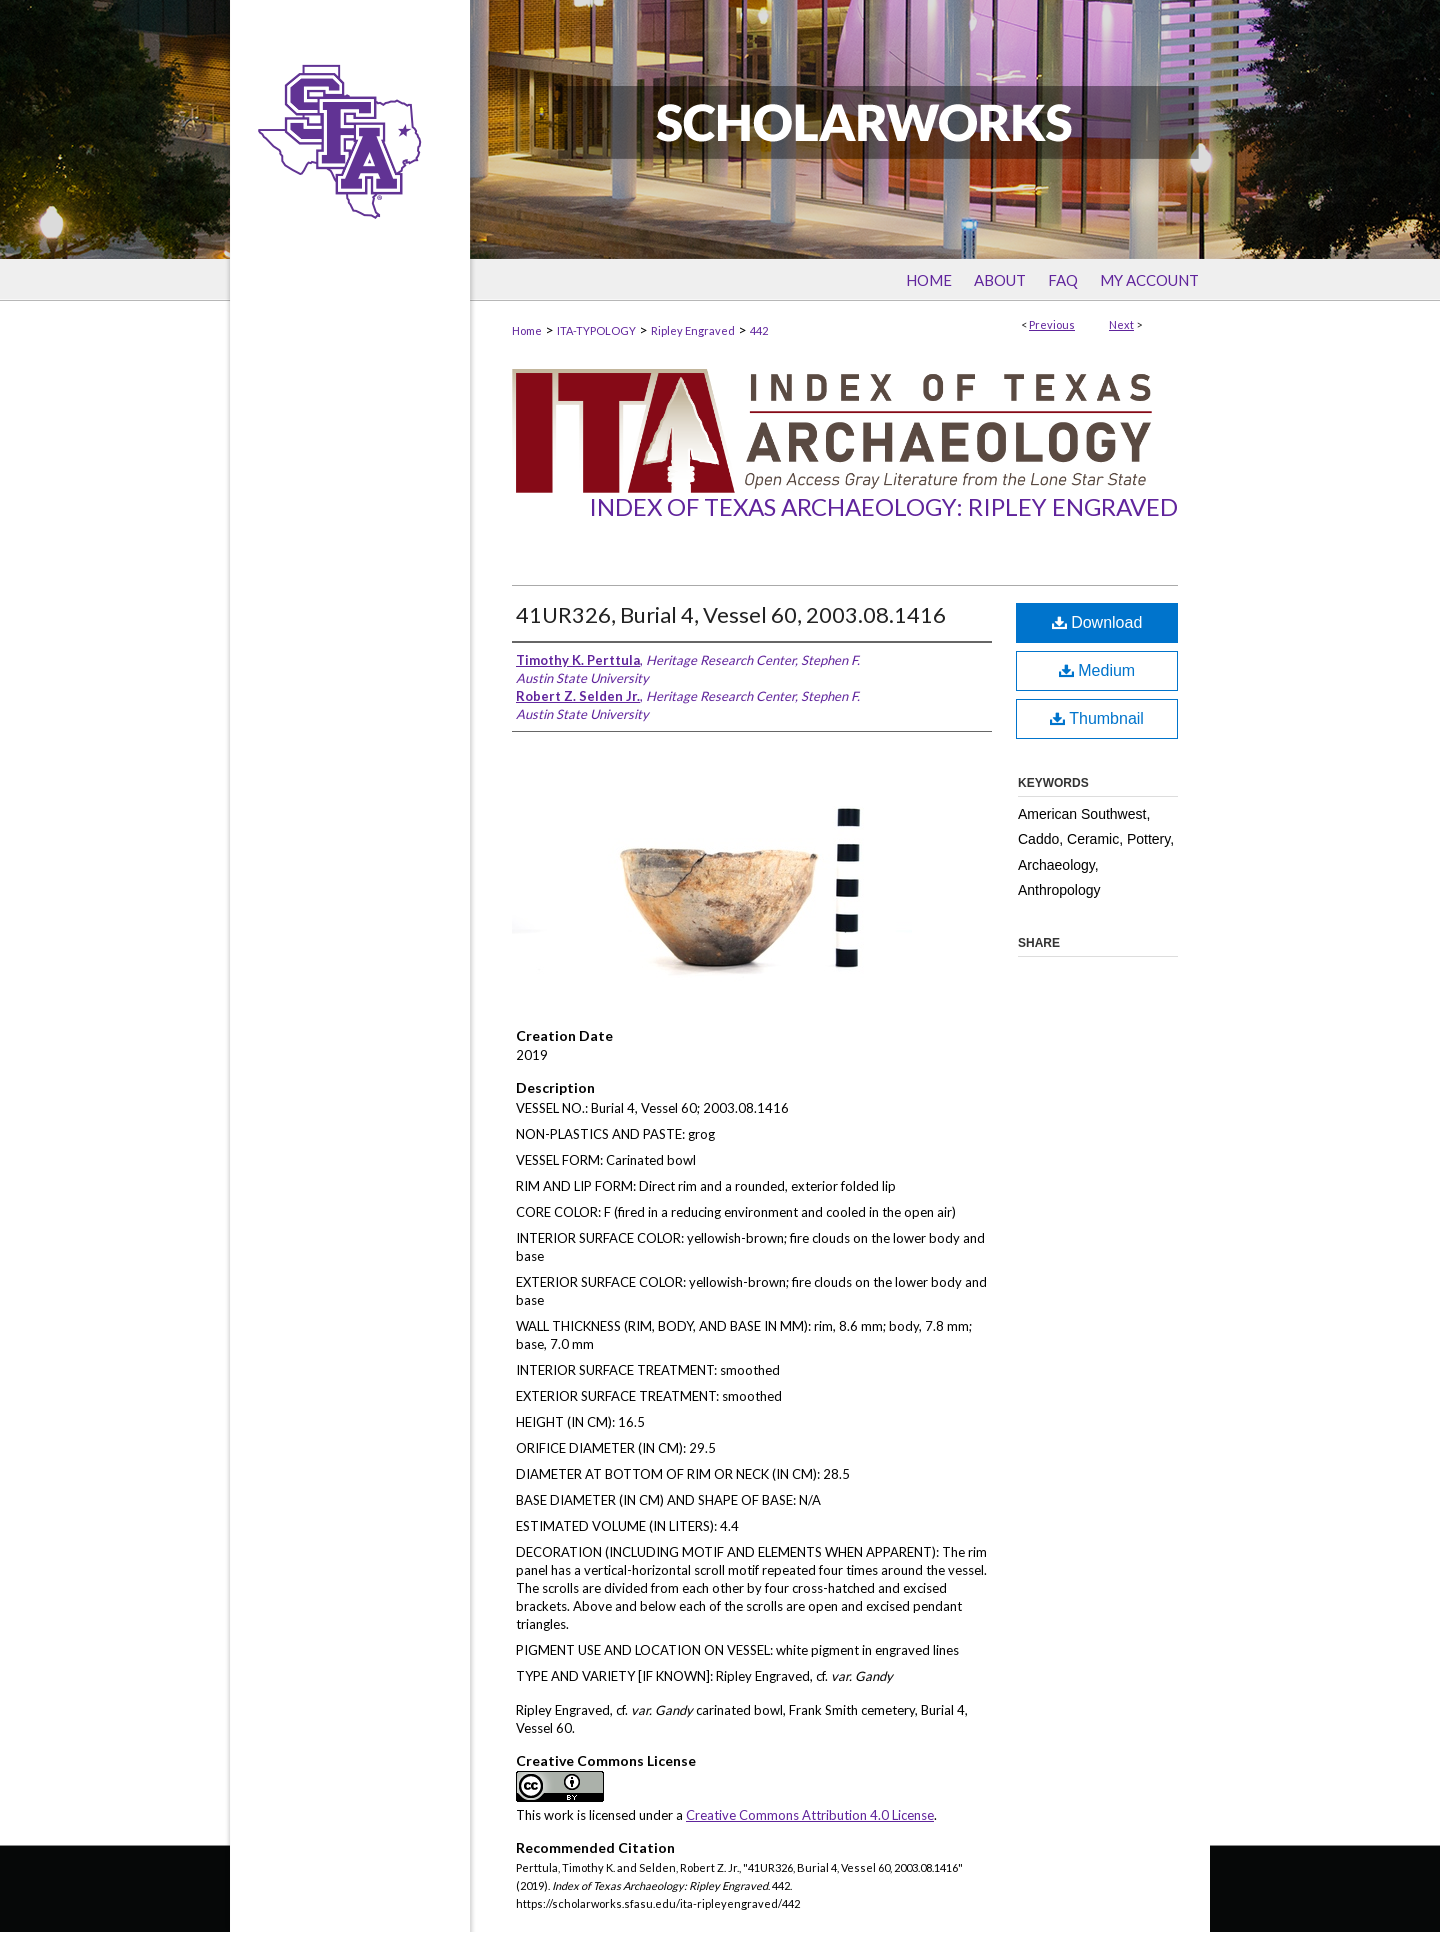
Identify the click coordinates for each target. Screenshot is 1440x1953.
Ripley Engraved (693, 330)
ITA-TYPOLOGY (596, 330)
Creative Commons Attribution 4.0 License (810, 1815)
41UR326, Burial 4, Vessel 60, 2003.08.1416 (731, 614)
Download (1097, 622)
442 (759, 330)
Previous (1052, 324)
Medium (1097, 670)
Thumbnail (1097, 718)
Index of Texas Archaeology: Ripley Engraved (883, 506)
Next (1121, 324)
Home (527, 330)
